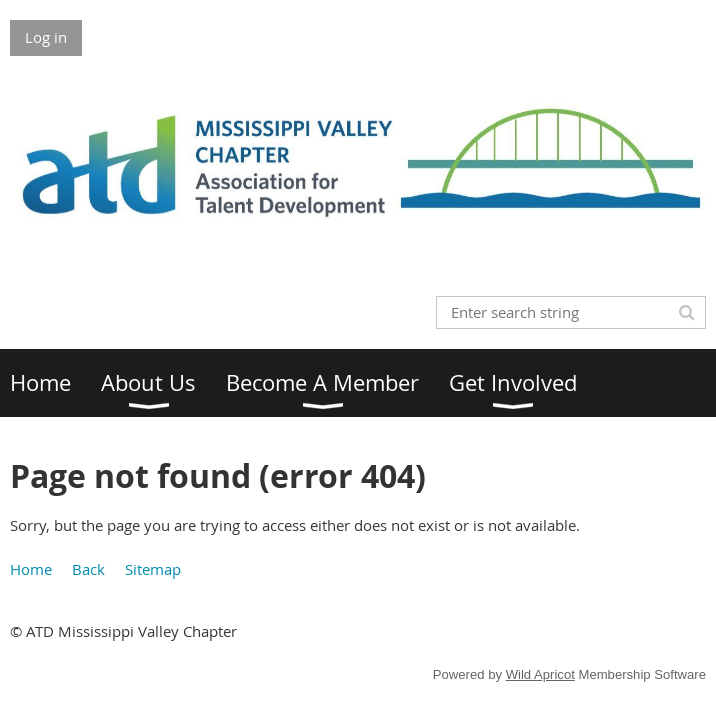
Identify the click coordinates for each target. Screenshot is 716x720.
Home (31, 569)
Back (88, 569)
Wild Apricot (540, 674)
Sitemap (153, 569)
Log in (46, 37)
